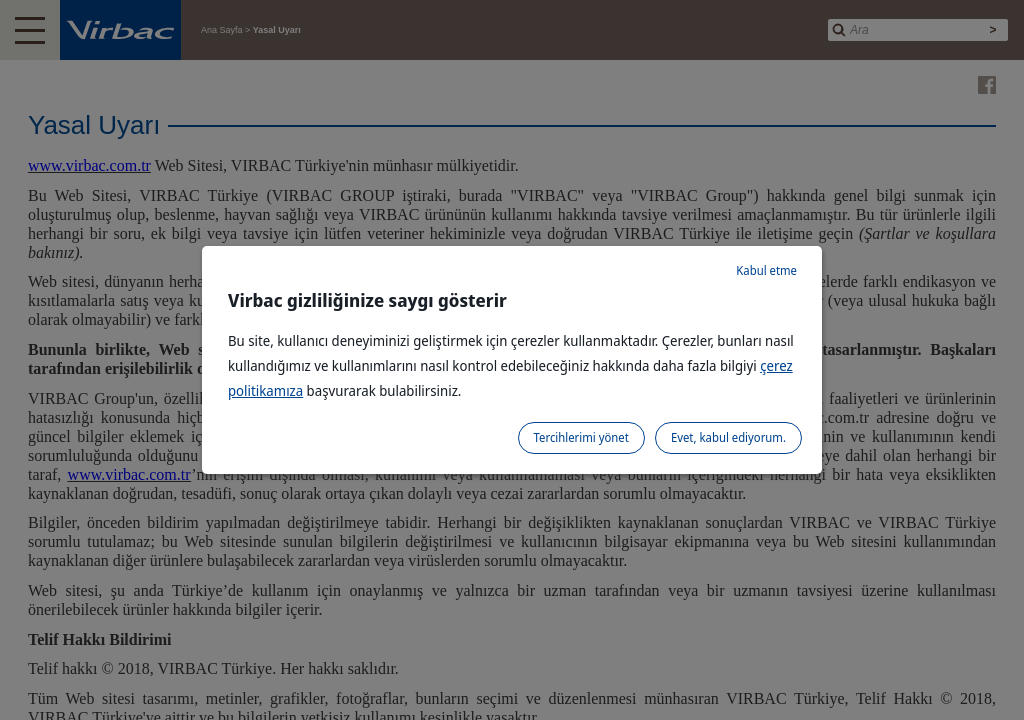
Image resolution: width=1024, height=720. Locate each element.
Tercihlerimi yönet (581, 437)
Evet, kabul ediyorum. (728, 437)
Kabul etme (766, 270)
